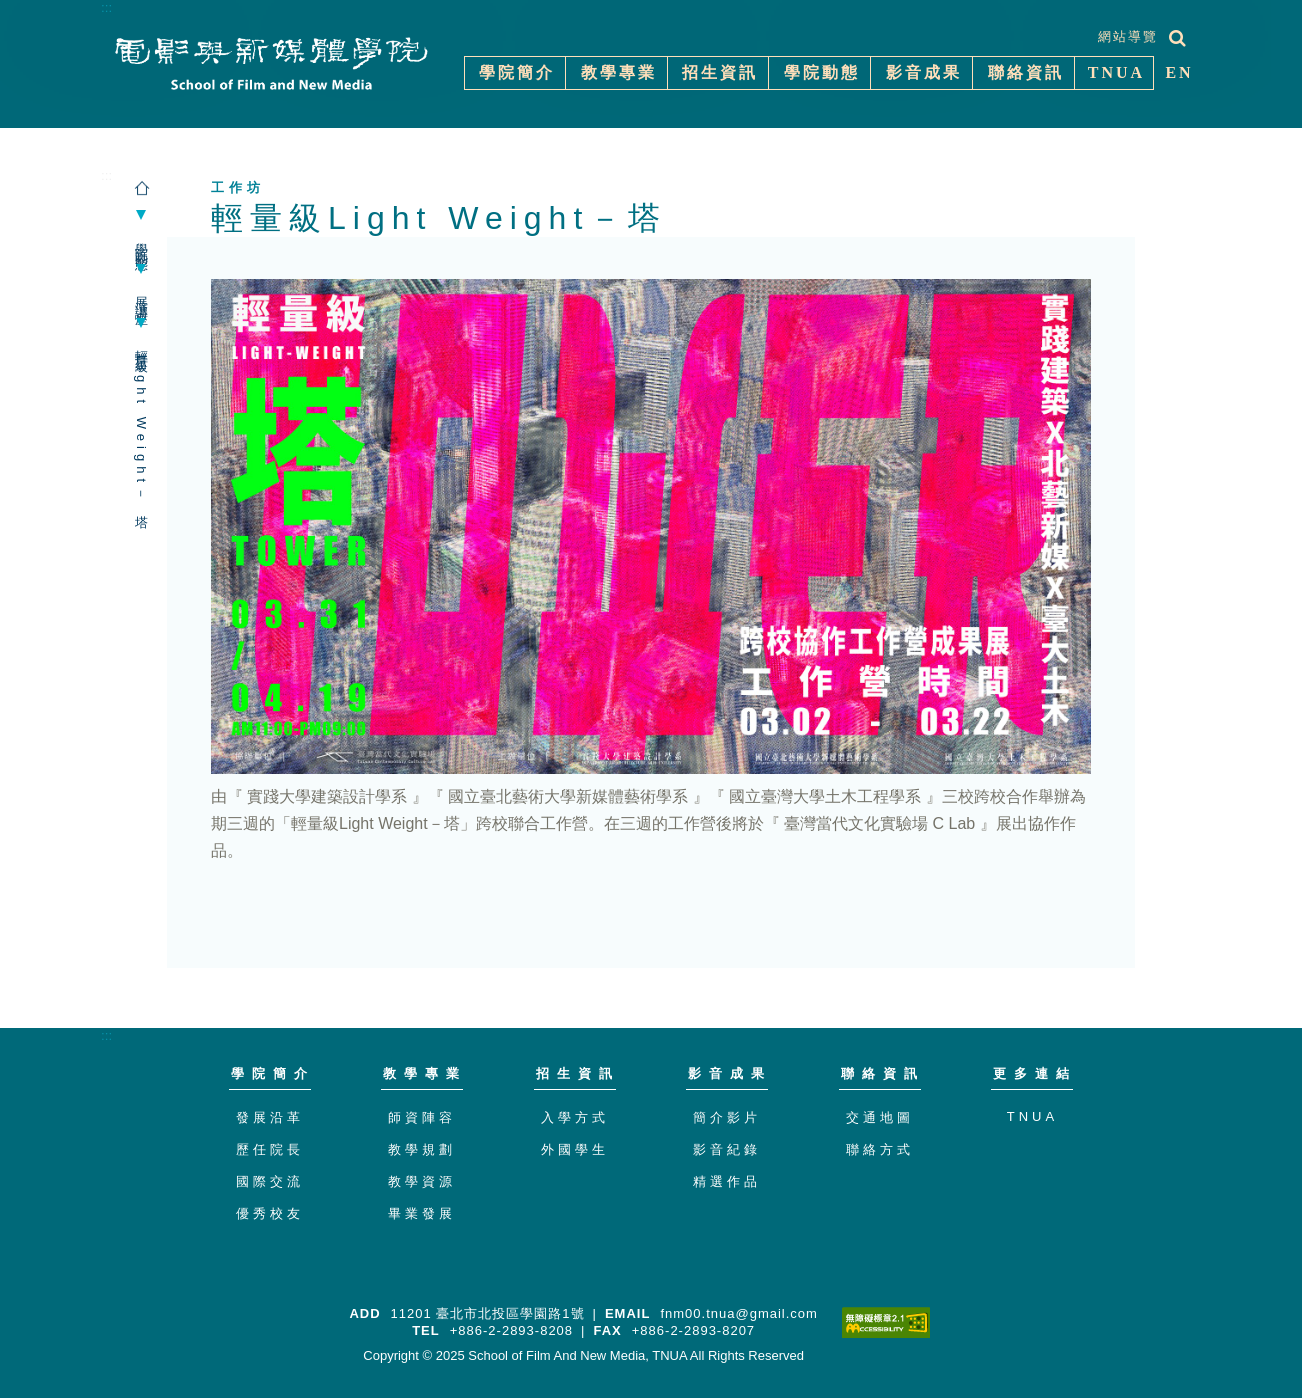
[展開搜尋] (1177, 38)
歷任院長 (270, 1149)
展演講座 (141, 296)
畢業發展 (422, 1213)
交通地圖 (880, 1117)
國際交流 (270, 1181)
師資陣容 (422, 1117)
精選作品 (727, 1181)
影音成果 (730, 1073)
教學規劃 (422, 1149)
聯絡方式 (880, 1149)
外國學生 (575, 1149)
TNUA (1032, 1116)
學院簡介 (273, 1073)
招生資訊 (578, 1073)
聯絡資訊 (883, 1073)
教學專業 (425, 1073)
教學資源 (422, 1181)
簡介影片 (727, 1117)
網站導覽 (1128, 36)
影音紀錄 (727, 1149)
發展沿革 (270, 1117)
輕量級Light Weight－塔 (141, 425)
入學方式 (575, 1117)
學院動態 (141, 242)
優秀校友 (270, 1213)
